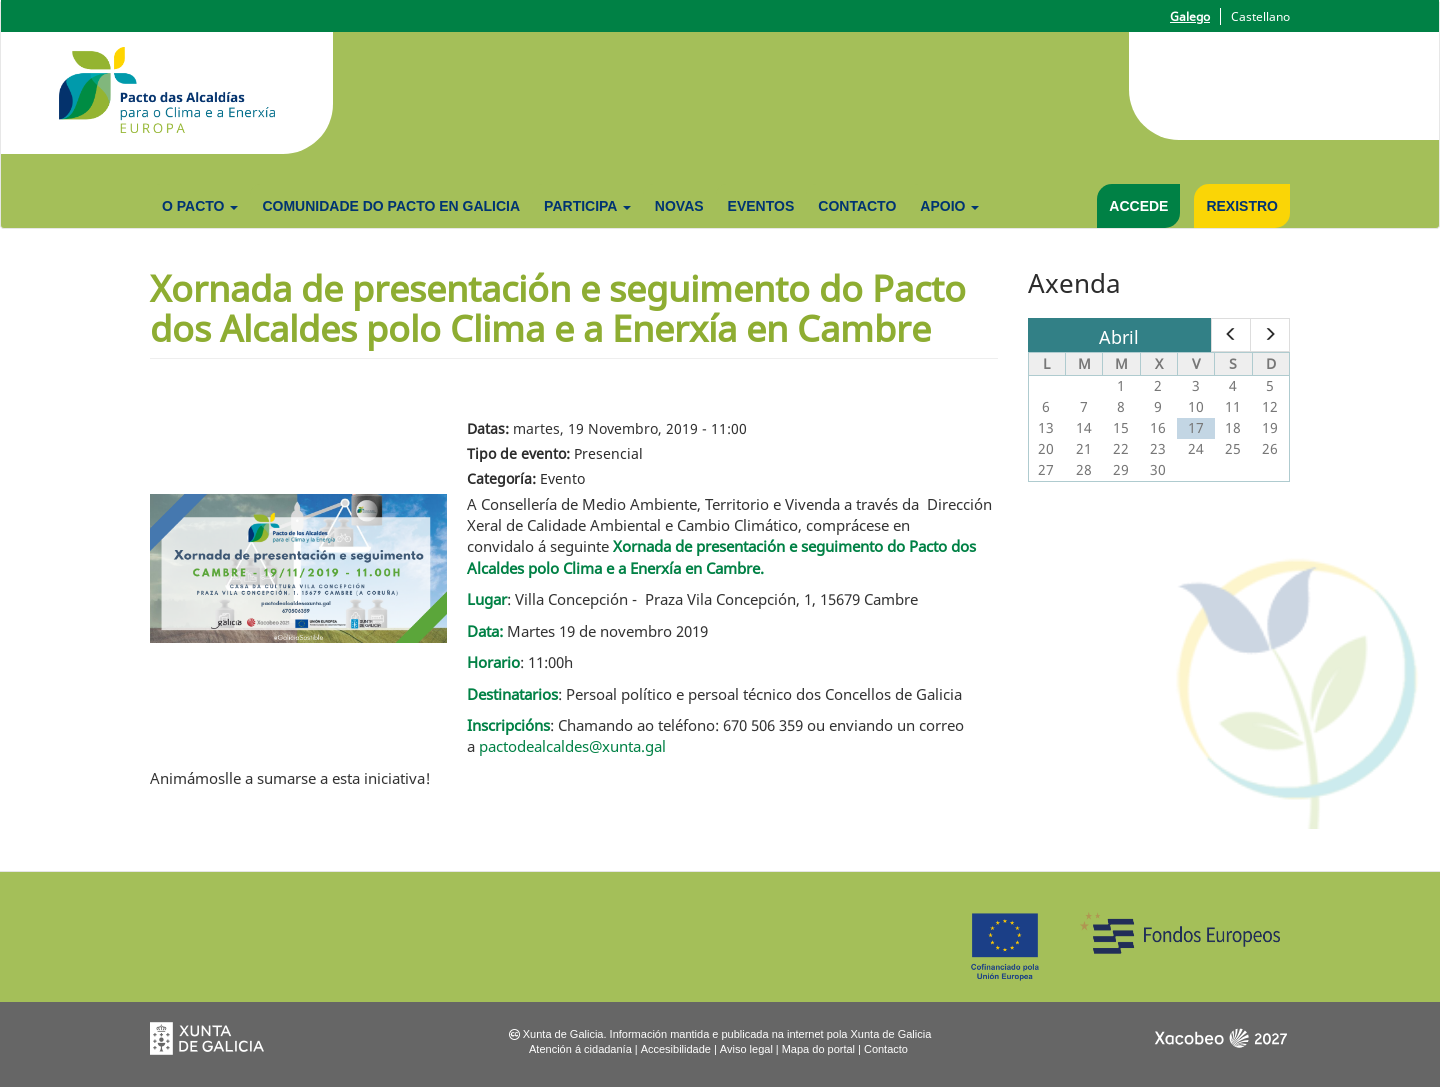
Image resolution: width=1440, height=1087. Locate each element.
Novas (679, 206)
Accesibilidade (676, 1049)
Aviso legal (746, 1049)
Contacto (857, 206)
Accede (1138, 206)
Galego (1190, 16)
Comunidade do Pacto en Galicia (391, 206)
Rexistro (1242, 206)
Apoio (949, 206)
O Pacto (200, 206)
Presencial (608, 453)
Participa (587, 206)
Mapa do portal (818, 1049)
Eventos (761, 206)
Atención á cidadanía (580, 1049)
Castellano (1260, 16)
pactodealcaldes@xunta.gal (572, 746)
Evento (562, 478)
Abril (1119, 337)
